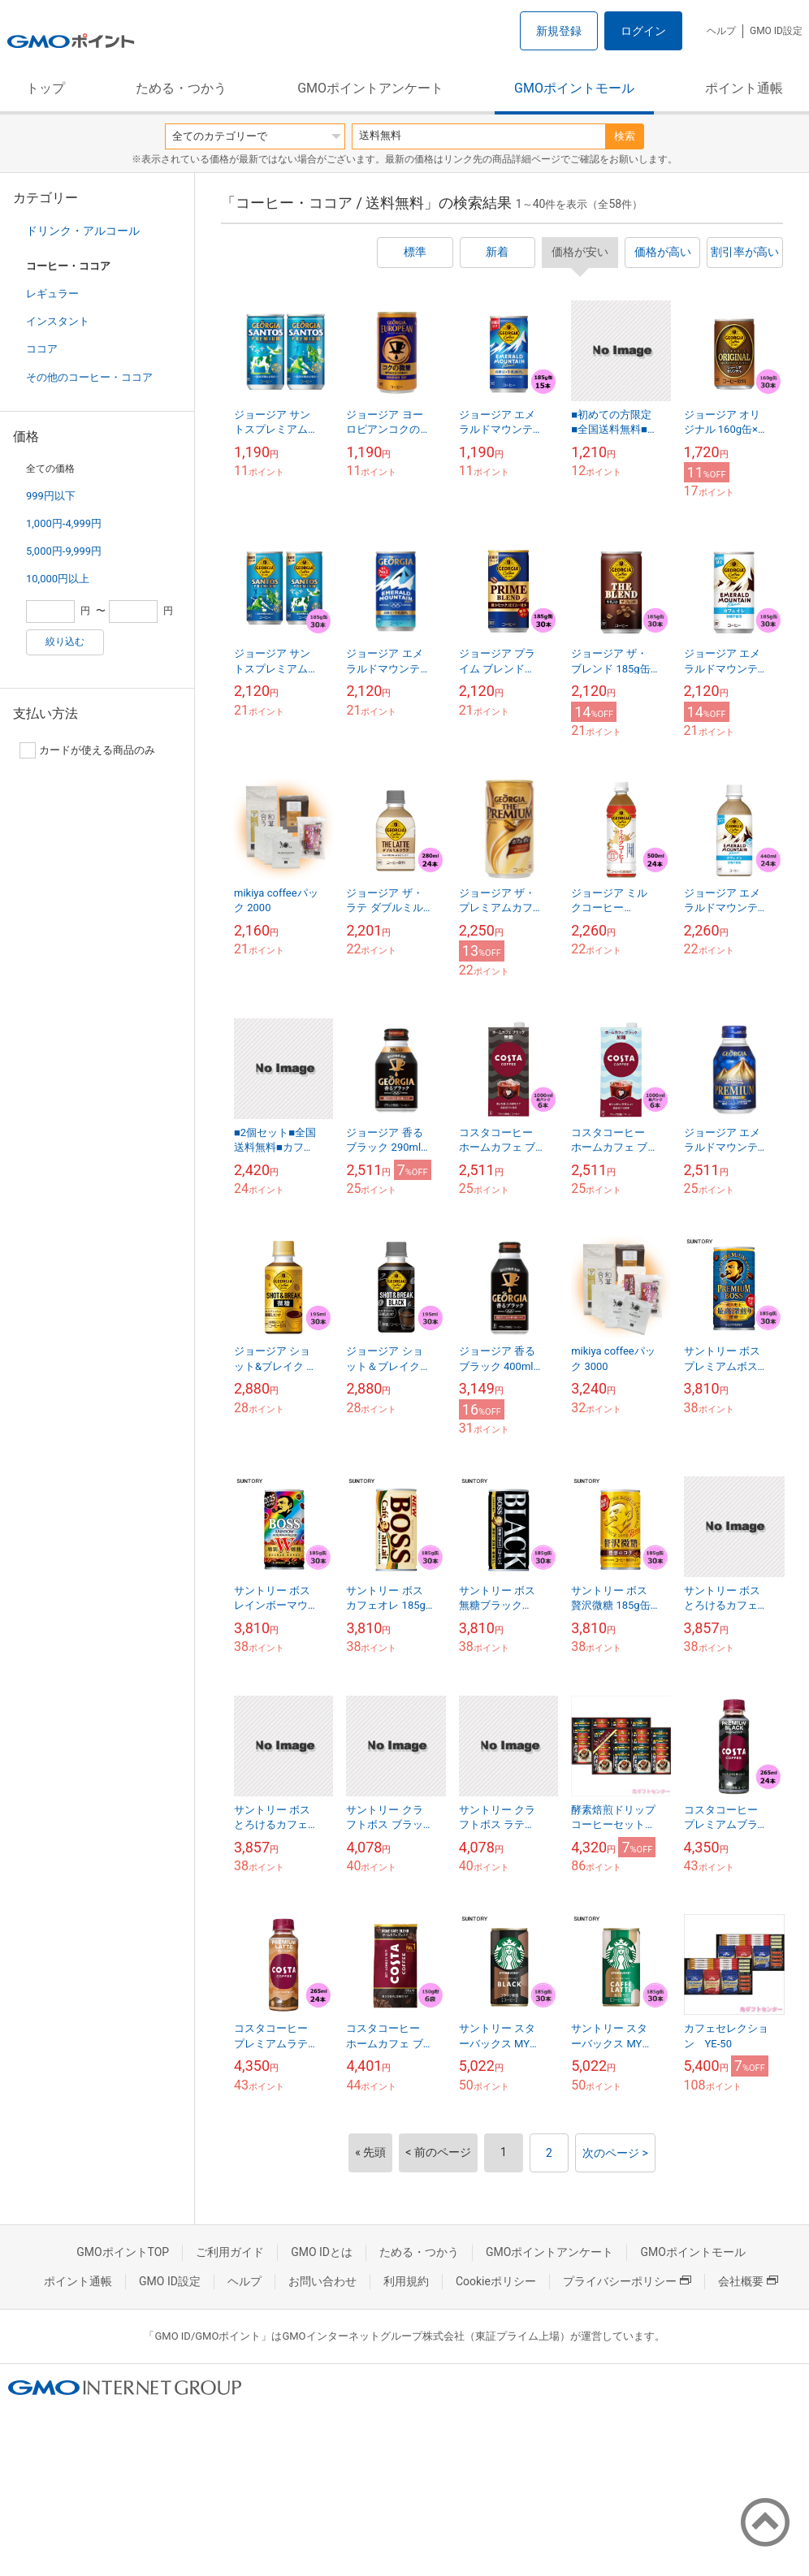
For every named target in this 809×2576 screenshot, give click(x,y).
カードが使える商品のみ (87, 750)
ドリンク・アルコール (83, 230)
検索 (624, 136)
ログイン (643, 30)
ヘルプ (721, 31)
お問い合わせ (322, 2281)
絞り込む (64, 641)
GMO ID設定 (776, 31)
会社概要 (748, 2281)
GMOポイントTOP (122, 2251)
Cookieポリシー (496, 2281)
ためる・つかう (181, 88)
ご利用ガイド (230, 2251)
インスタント (57, 321)
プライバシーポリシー (627, 2281)
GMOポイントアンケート (370, 88)
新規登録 (559, 30)
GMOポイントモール (574, 88)
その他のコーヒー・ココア (89, 377)
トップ (45, 88)
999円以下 (51, 496)
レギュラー (52, 293)
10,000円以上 (57, 579)
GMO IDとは (322, 2251)
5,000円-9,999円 (64, 551)
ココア (42, 349)
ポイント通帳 (744, 88)
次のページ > (615, 2152)
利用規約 (406, 2281)
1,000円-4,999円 (64, 523)
